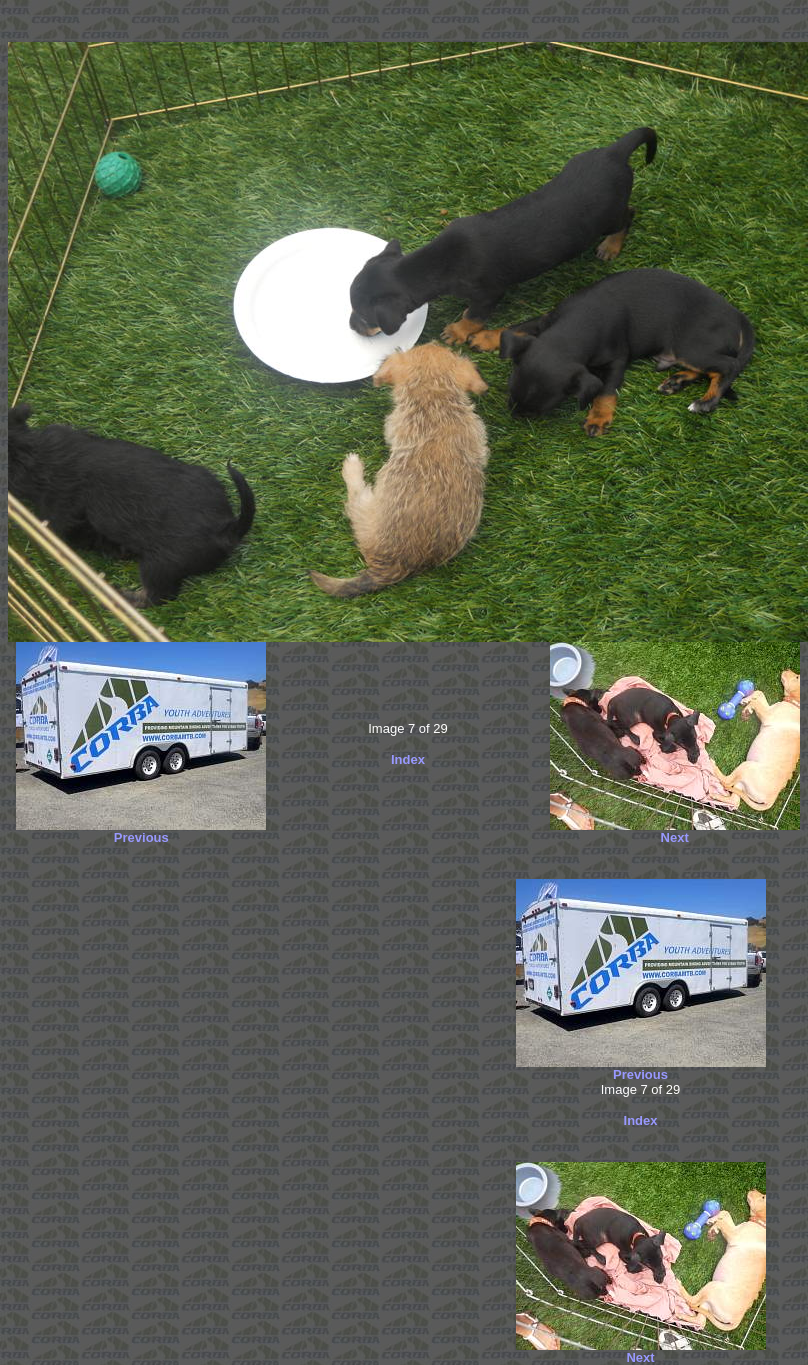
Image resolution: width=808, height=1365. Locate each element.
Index (408, 759)
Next (675, 837)
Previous (141, 837)
